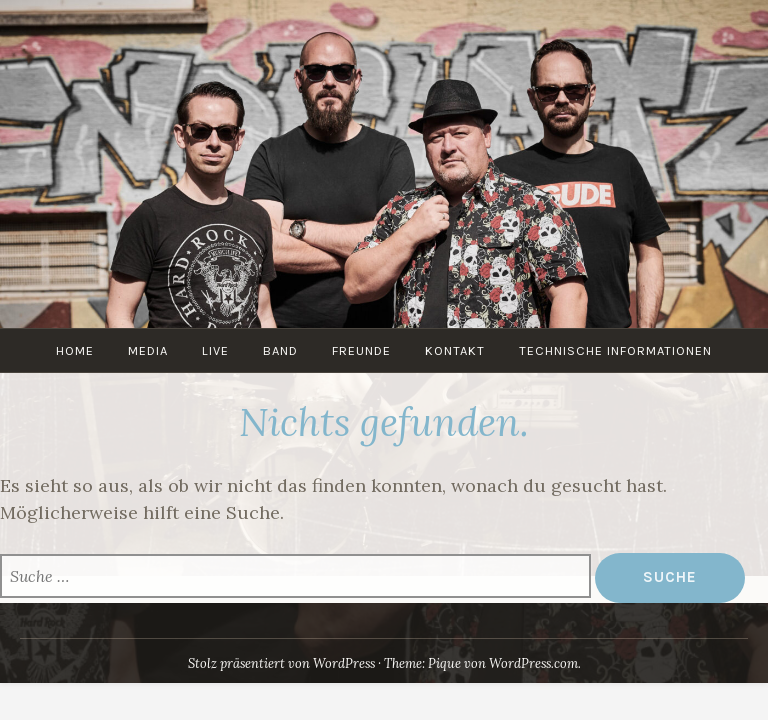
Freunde (361, 350)
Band (280, 350)
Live (215, 350)
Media (148, 350)
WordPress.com (533, 663)
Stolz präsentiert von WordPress (281, 663)
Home (75, 350)
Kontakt (455, 350)
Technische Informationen (615, 350)
